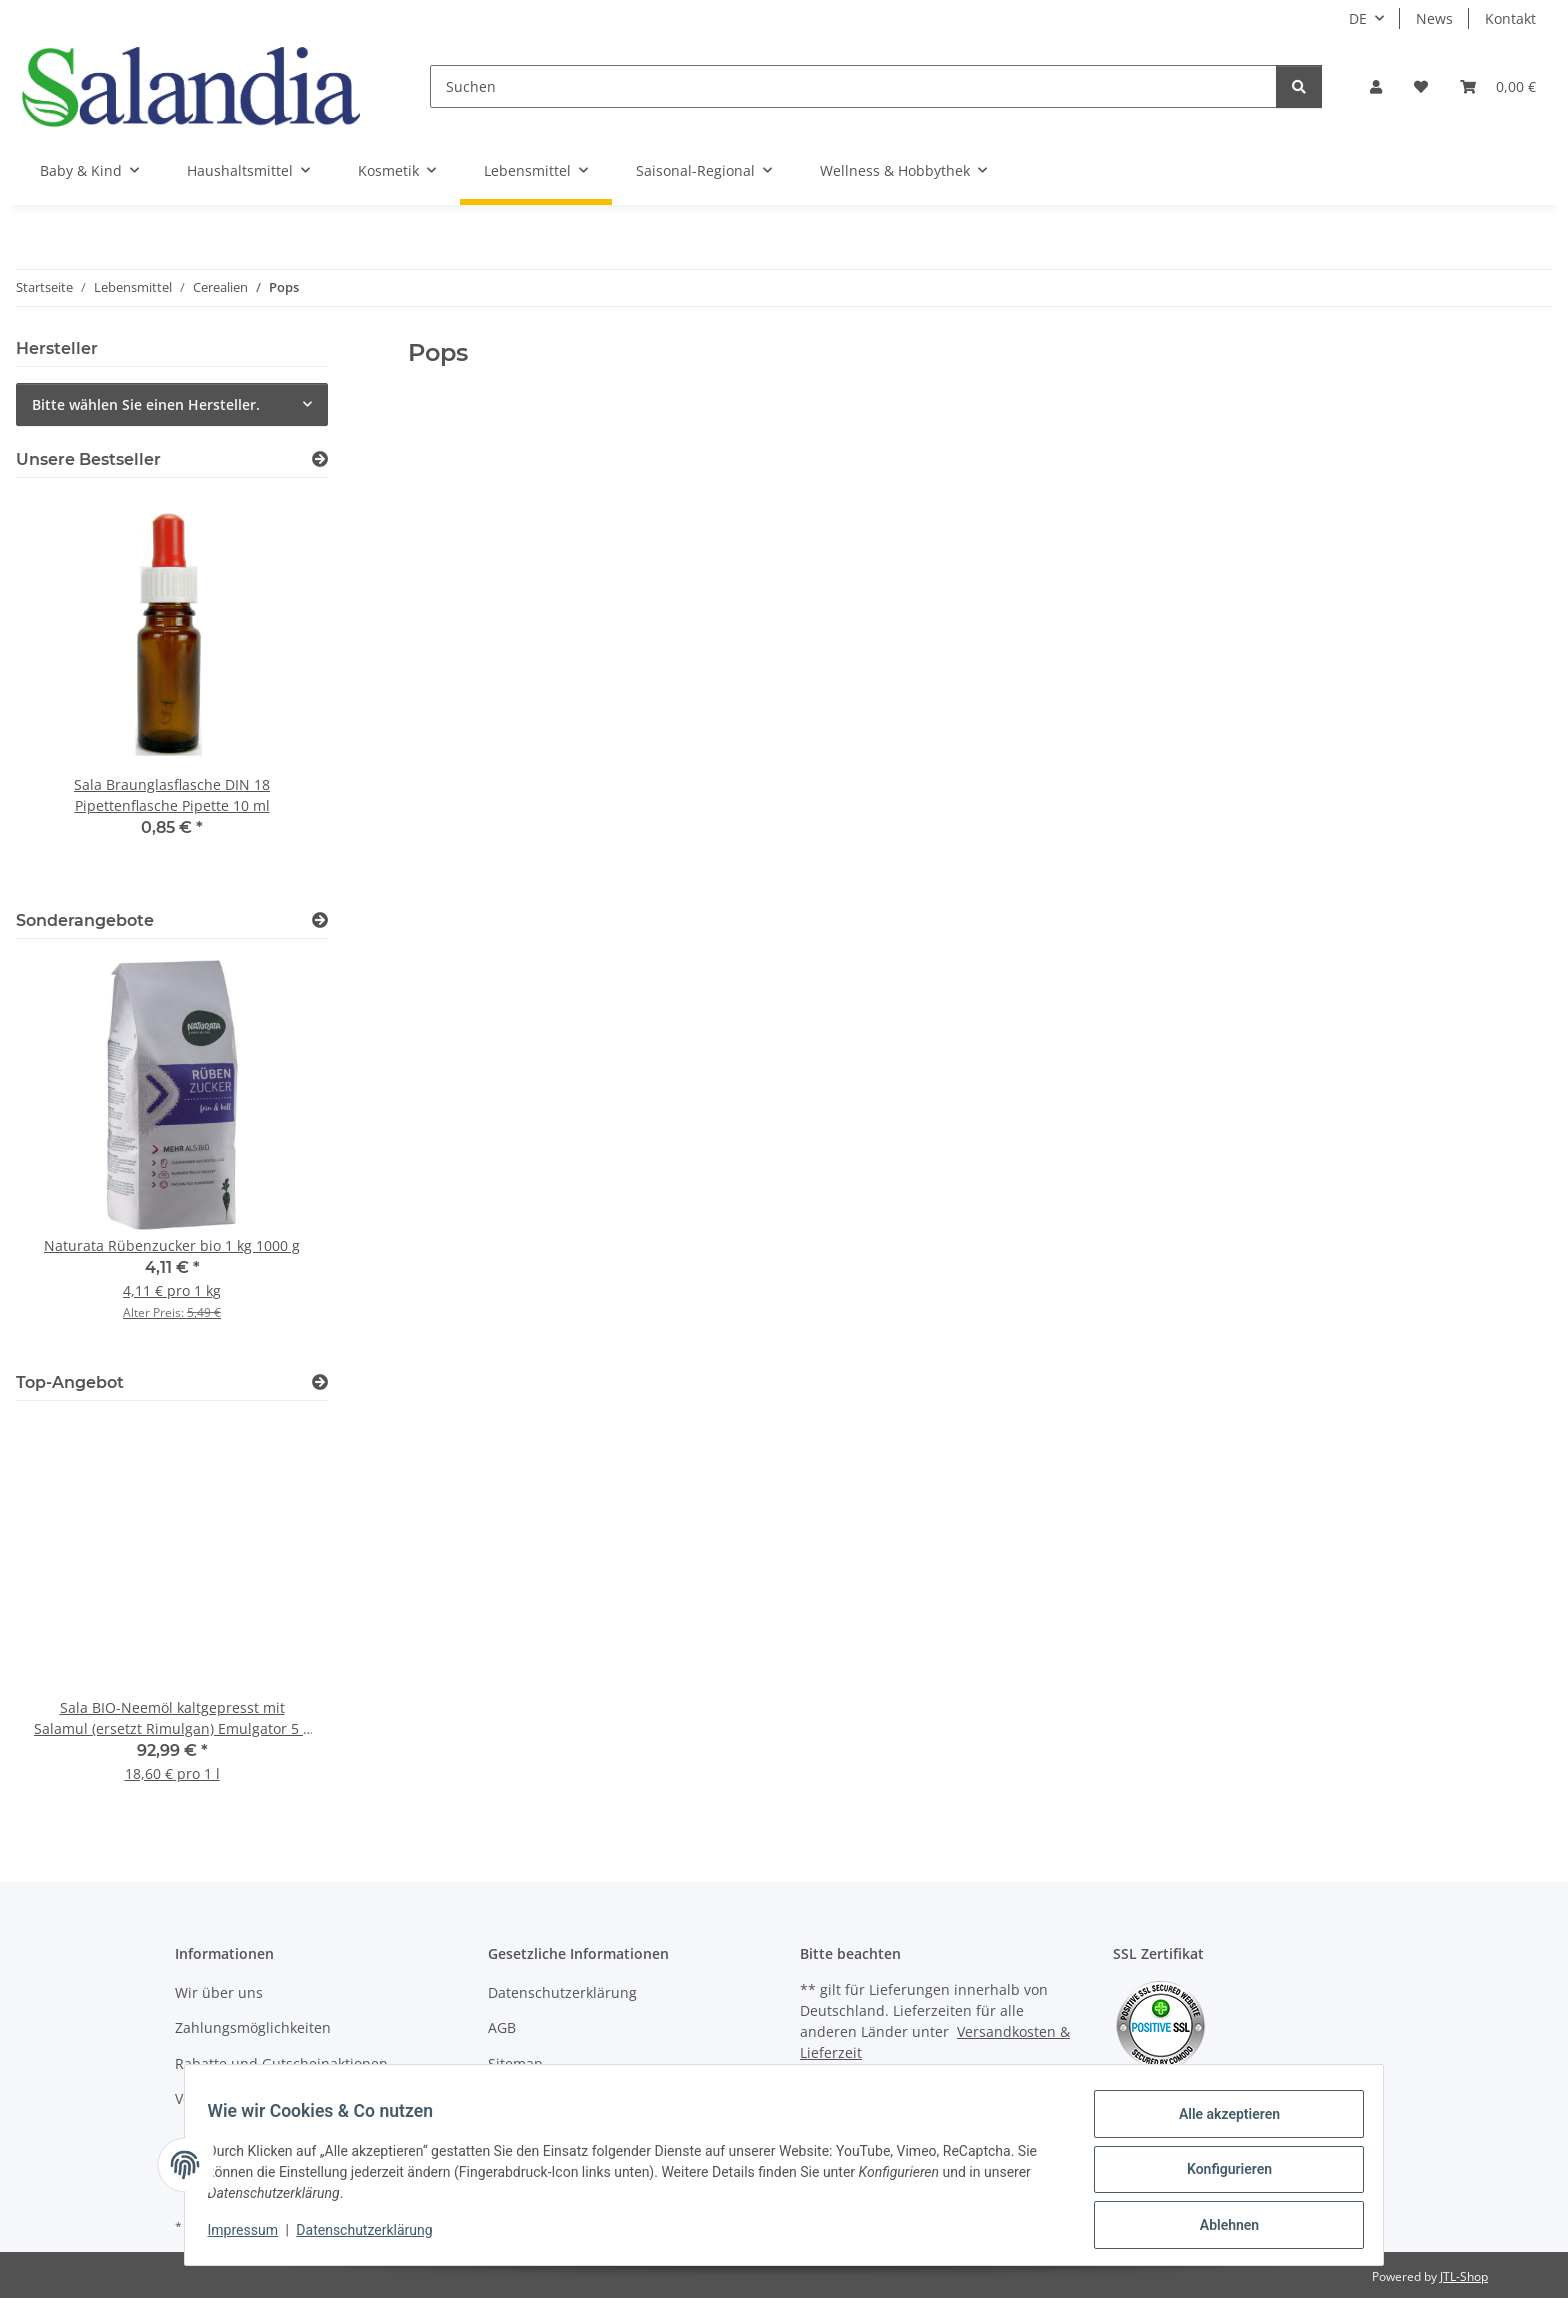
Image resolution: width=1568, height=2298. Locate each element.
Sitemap (515, 2063)
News (1434, 18)
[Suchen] (853, 86)
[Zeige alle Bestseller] (320, 459)
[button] (1376, 86)
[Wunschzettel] (1421, 86)
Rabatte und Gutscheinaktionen (281, 2063)
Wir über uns (219, 1992)
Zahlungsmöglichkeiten (253, 2027)
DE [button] (1358, 18)
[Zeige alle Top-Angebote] (320, 1382)
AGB (502, 2027)
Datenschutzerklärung (374, 2236)
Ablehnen (1219, 2227)
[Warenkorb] (1498, 86)
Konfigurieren (1219, 2175)
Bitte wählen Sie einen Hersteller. (146, 404)
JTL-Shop (1464, 2276)
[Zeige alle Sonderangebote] (320, 920)
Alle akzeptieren (1219, 2123)
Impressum (252, 2236)
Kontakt (1510, 18)
